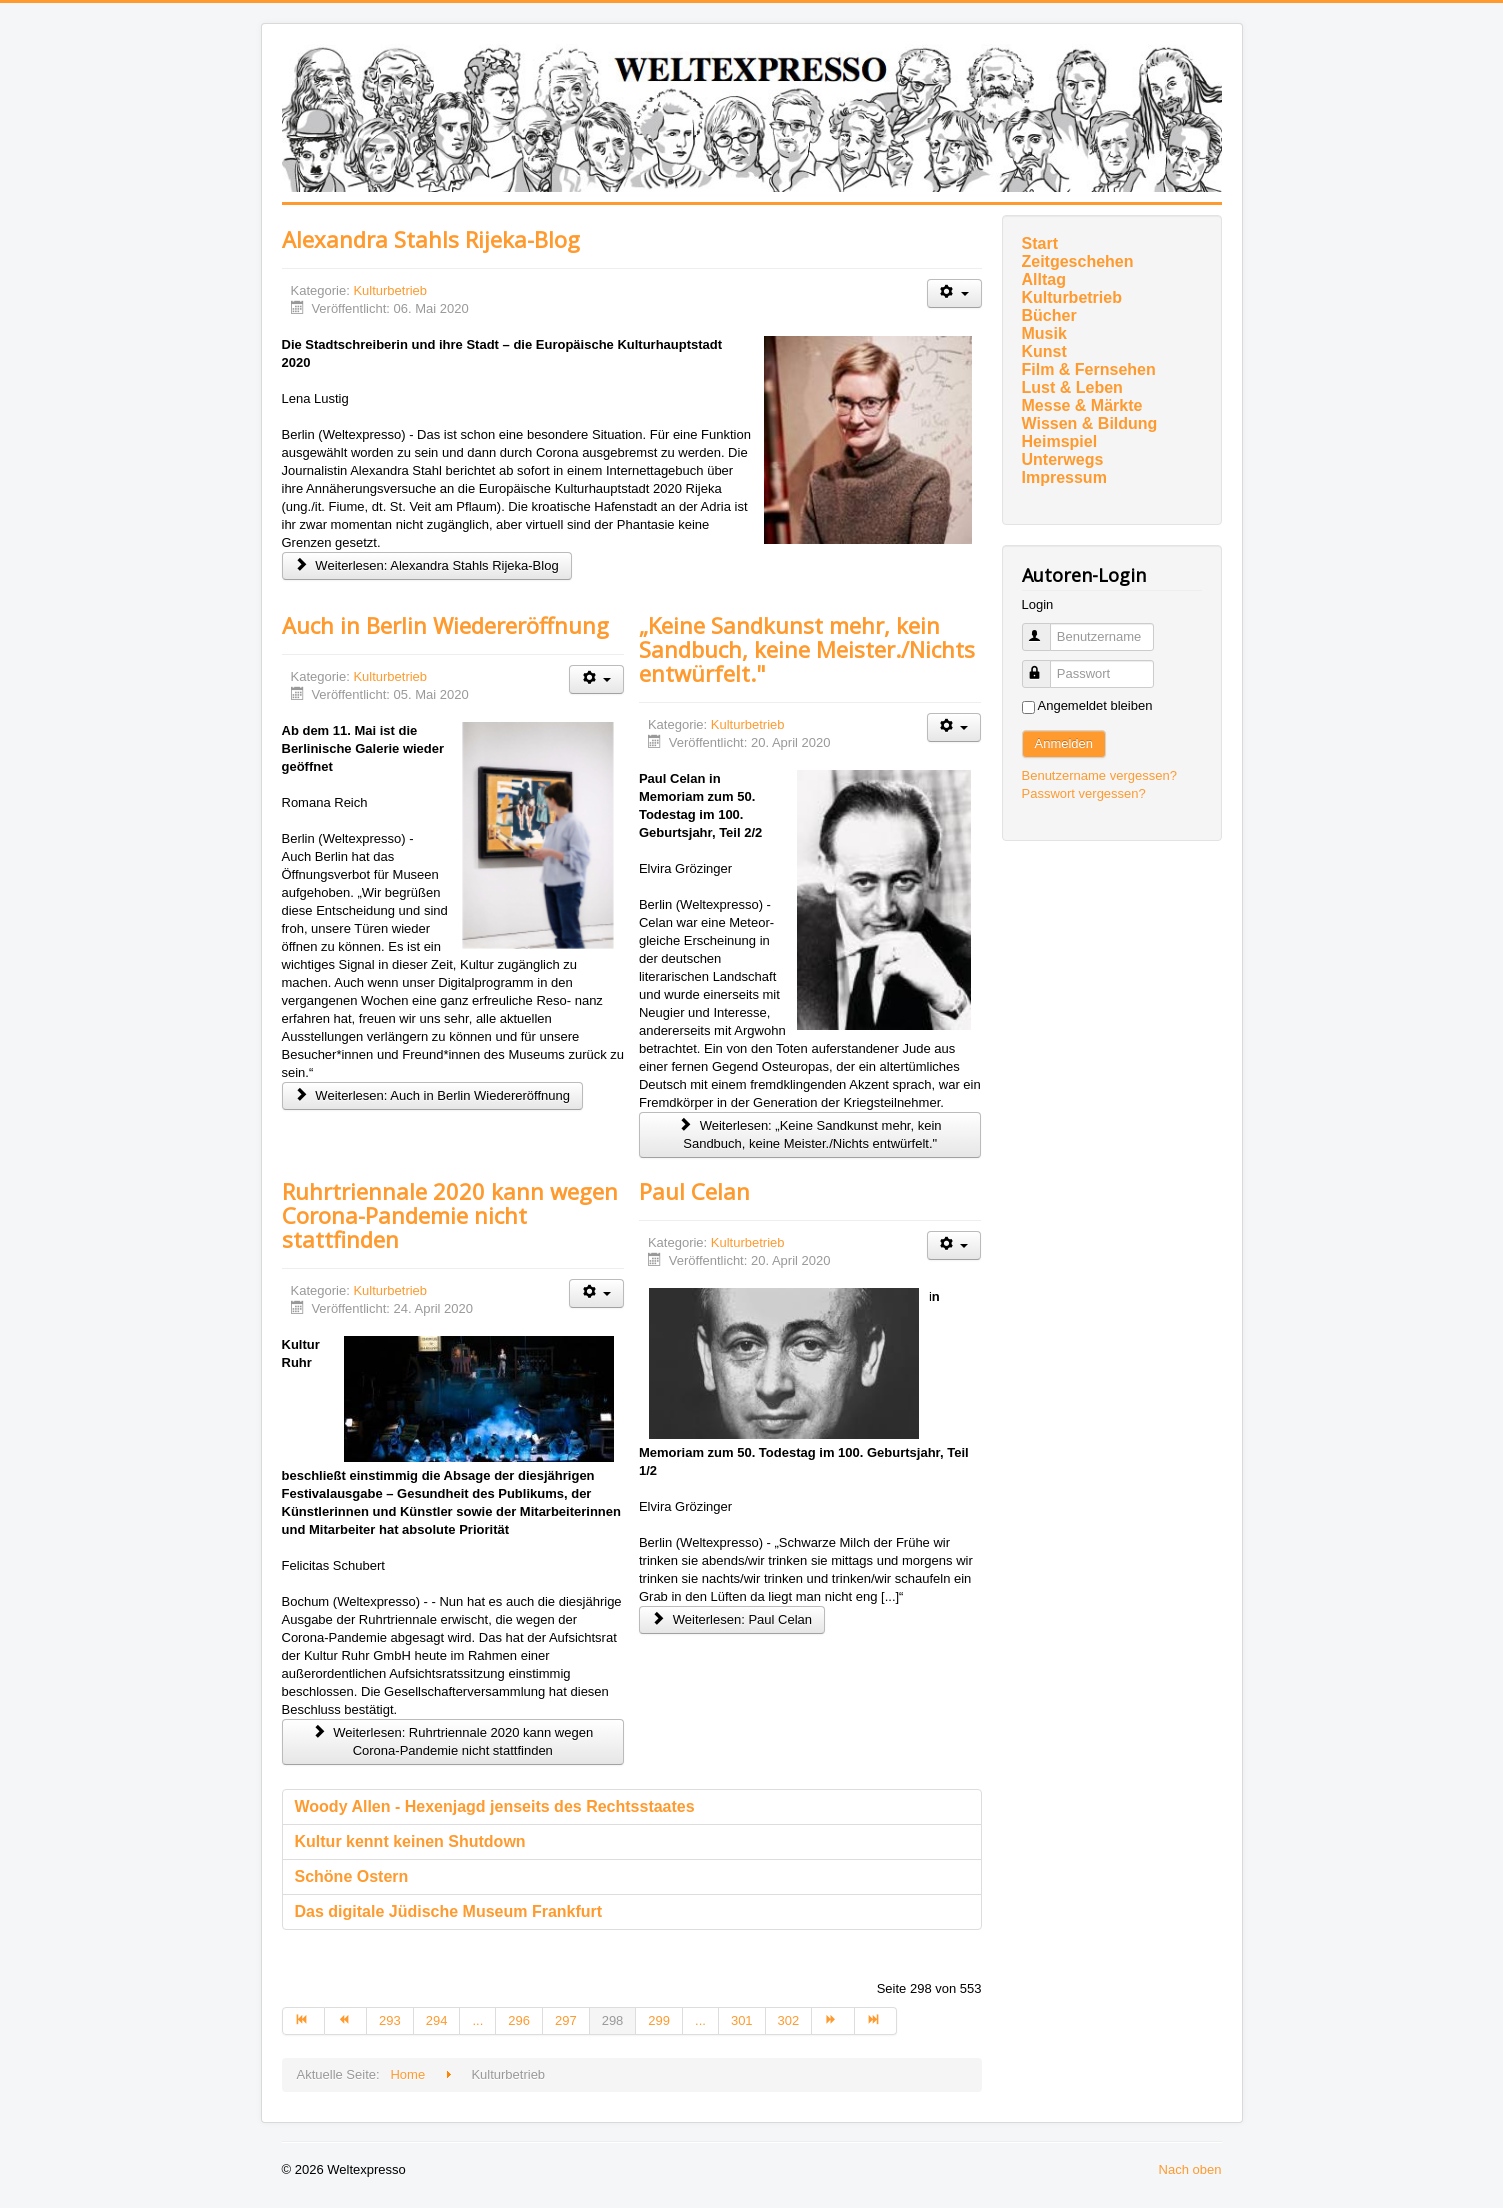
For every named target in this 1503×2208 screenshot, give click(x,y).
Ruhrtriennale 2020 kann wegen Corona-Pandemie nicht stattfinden (450, 1215)
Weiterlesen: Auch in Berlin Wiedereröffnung (432, 1095)
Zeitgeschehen (1078, 261)
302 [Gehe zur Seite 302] (789, 2020)
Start (1040, 243)
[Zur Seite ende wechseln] (876, 2021)
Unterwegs (1063, 459)
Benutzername (1045, 628)
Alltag (1044, 279)
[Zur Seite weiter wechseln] (833, 2021)
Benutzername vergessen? (1099, 775)
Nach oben (1190, 2169)
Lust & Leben (1072, 387)
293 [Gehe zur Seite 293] (390, 2020)
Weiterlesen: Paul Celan (732, 1619)
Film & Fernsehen (1089, 369)
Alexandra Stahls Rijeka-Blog (431, 239)
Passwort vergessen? (1084, 793)
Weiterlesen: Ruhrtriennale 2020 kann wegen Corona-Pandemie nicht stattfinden (452, 1741)
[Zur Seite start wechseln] (303, 2021)
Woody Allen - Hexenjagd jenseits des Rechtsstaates (495, 1806)
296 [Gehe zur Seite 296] (519, 2020)
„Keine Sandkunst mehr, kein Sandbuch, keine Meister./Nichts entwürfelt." (807, 649)
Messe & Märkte (1082, 405)
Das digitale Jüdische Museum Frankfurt (449, 1911)
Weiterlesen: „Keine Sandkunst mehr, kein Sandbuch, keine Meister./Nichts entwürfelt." (810, 1134)
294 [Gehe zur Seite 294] (437, 2020)
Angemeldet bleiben (1095, 705)
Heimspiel (1060, 441)
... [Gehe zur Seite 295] (477, 2020)
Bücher (1049, 315)
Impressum (1064, 477)
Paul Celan (694, 1191)
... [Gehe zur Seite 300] (700, 2020)
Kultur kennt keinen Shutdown (410, 1841)
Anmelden (1064, 743)
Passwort (1045, 665)
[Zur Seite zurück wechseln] (346, 2021)
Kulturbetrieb (390, 290)
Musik (1044, 333)
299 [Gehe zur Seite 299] (659, 2020)
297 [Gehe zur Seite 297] (566, 2020)
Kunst (1044, 351)
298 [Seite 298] (613, 2020)
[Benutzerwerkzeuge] (954, 293)
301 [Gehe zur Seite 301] (742, 2020)
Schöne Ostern (352, 1876)
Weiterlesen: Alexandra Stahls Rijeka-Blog (427, 565)
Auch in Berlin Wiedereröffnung (445, 625)
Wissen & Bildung (1090, 423)
